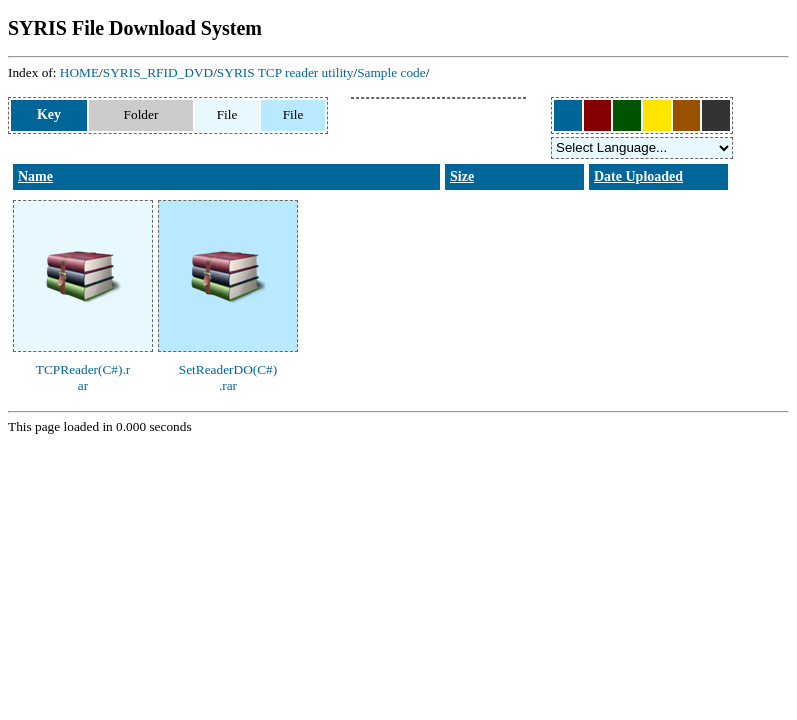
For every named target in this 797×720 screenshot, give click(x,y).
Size (462, 176)
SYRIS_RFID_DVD (158, 72)
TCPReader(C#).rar (83, 377)
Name (35, 176)
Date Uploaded (638, 176)
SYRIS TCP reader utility (285, 72)
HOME (79, 72)
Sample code (391, 72)
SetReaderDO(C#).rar (228, 377)
